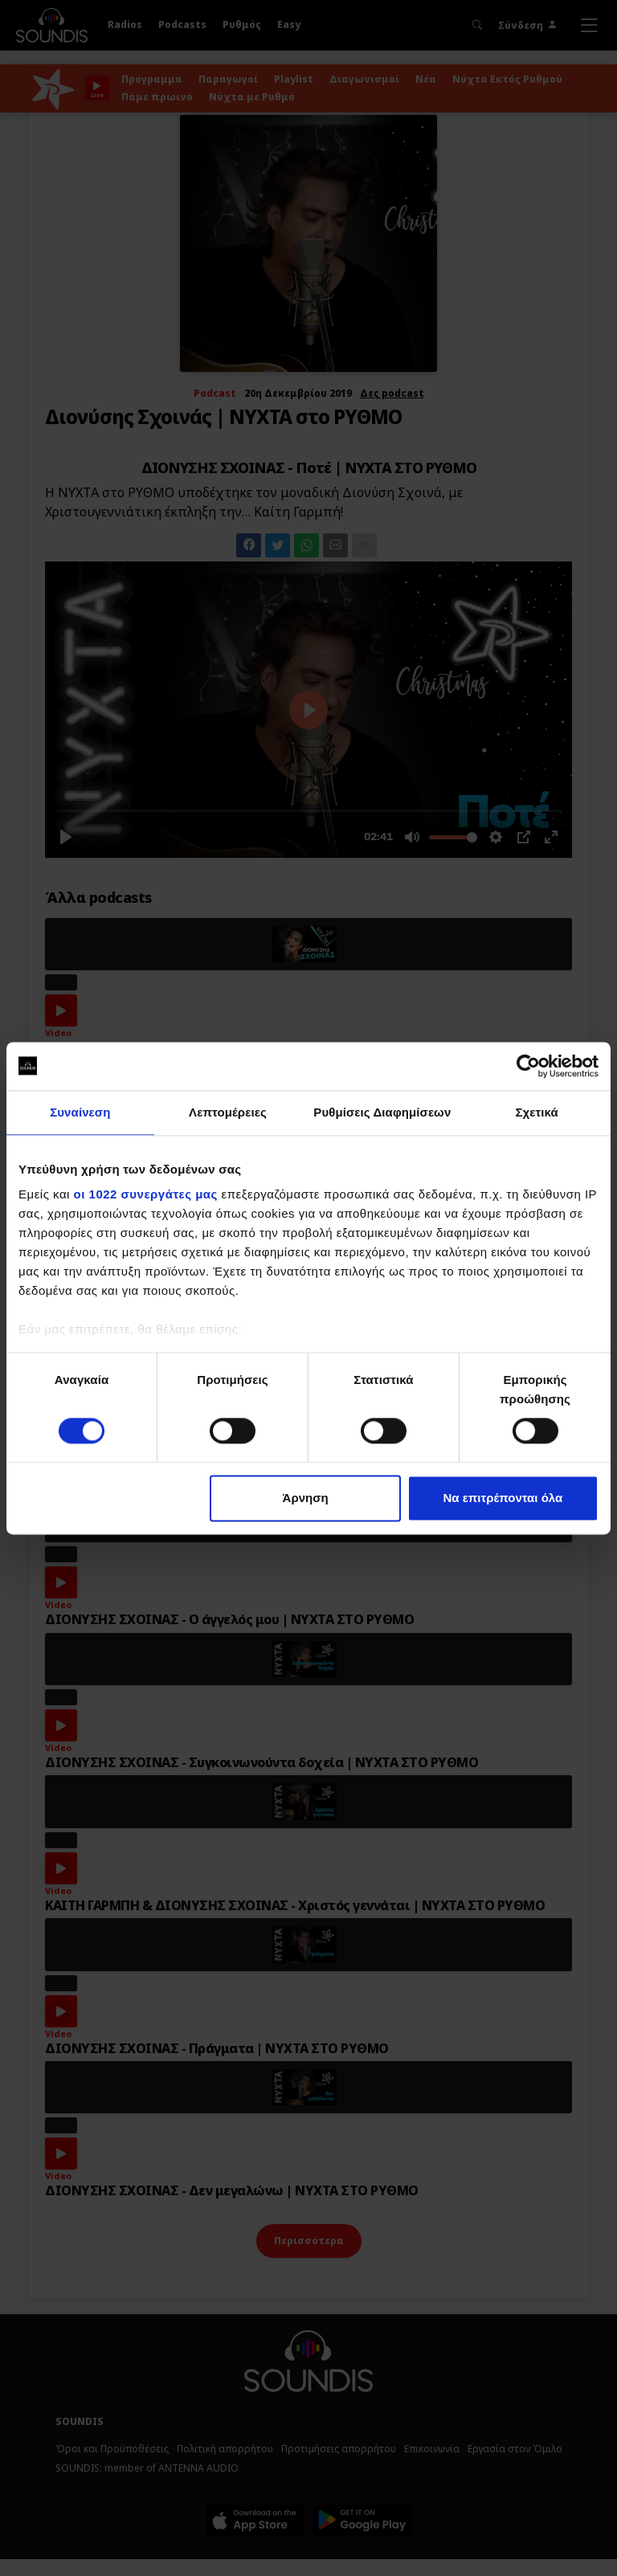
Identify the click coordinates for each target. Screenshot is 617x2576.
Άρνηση (306, 1497)
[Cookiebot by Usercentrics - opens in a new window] (528, 1066)
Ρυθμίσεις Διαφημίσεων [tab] (382, 1112)
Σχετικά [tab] (536, 1112)
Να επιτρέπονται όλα (503, 1497)
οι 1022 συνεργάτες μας (146, 1194)
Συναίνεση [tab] (80, 1112)
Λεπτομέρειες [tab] (228, 1112)
